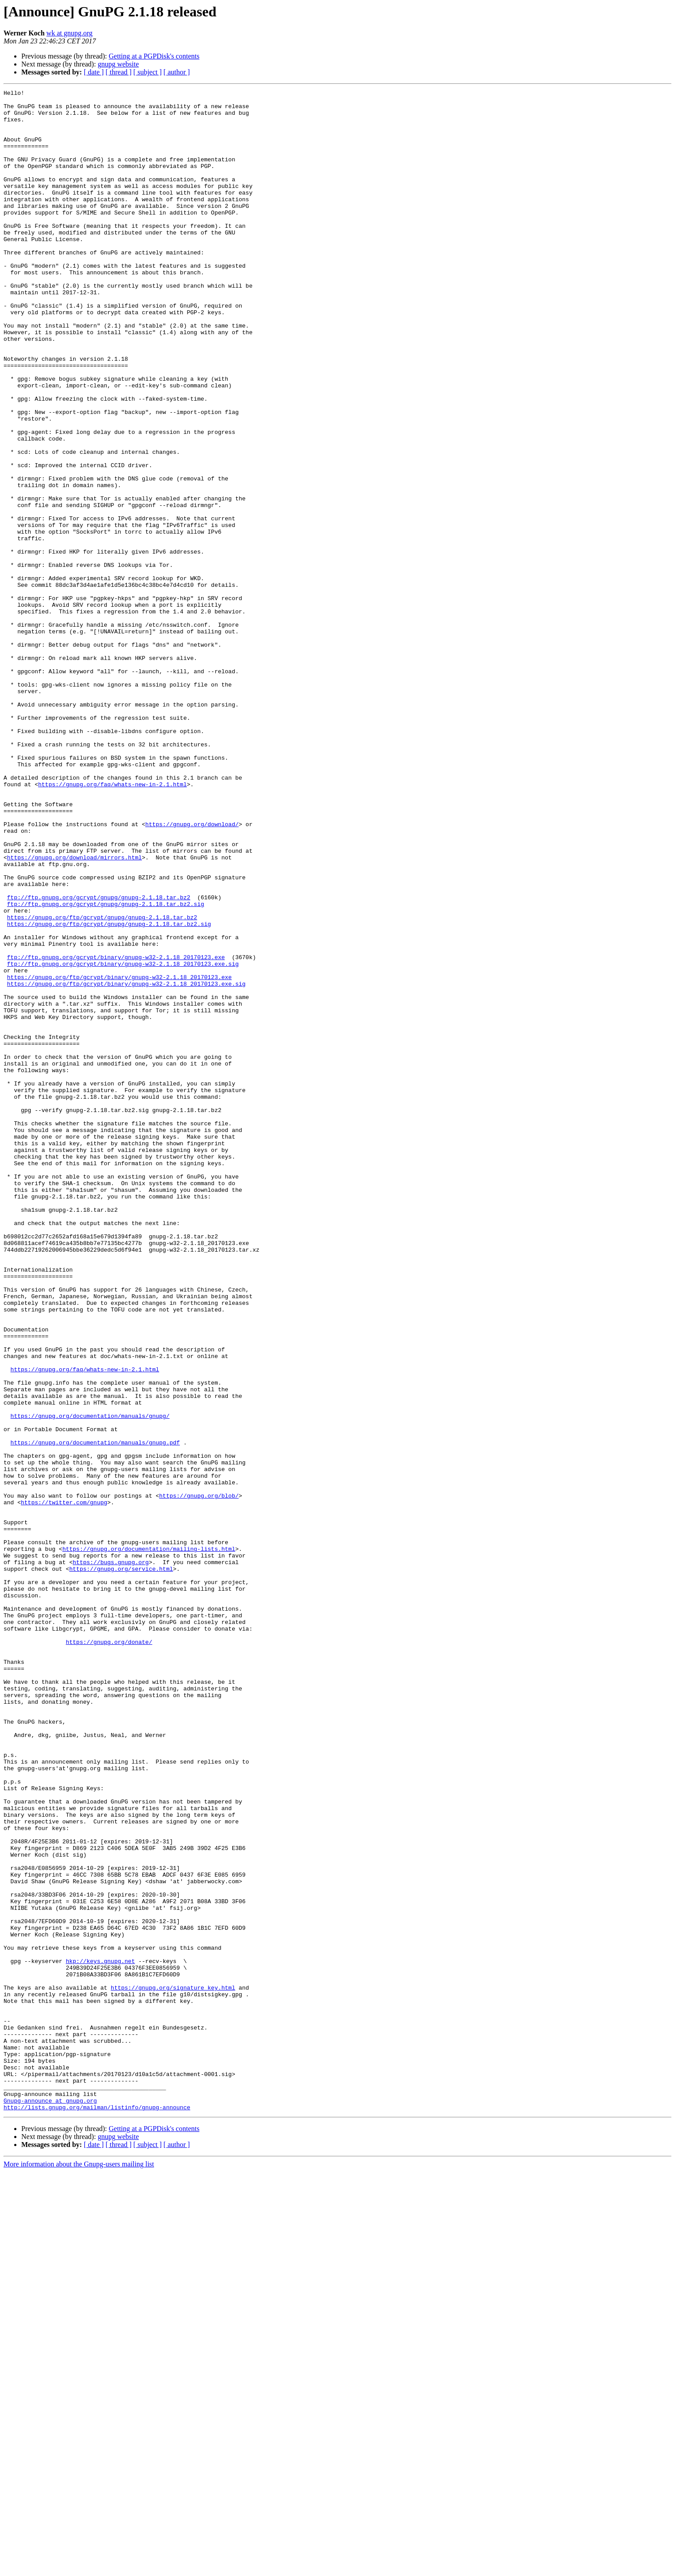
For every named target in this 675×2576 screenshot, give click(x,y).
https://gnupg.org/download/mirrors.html (74, 1011)
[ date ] (94, 72)
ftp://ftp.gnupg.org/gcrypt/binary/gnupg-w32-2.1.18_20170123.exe (116, 1131)
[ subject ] (147, 72)
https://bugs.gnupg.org (111, 1857)
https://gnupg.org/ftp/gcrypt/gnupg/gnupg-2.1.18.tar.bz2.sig (109, 1091)
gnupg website (118, 64)
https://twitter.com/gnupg (64, 1785)
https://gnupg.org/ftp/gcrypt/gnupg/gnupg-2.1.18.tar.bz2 (102, 1083)
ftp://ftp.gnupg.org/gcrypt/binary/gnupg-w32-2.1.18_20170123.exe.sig (123, 1139)
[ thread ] (118, 72)
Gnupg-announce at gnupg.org (50, 2503)
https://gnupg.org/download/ (192, 972)
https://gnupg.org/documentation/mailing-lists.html (148, 1841)
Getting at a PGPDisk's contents (154, 56)
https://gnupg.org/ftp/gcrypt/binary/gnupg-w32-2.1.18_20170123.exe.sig (126, 1163)
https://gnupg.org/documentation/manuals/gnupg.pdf (95, 1713)
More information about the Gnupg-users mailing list (79, 2568)
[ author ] (177, 72)
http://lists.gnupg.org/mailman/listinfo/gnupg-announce (97, 2511)
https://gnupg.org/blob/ (198, 1777)
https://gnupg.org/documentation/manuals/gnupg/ (90, 1682)
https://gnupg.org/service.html (121, 1865)
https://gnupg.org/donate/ (109, 1953)
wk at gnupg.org (70, 33)
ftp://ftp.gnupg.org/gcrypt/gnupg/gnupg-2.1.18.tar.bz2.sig (105, 1067)
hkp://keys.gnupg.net (100, 2336)
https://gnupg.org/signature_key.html (173, 2368)
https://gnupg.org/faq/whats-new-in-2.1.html (112, 924)
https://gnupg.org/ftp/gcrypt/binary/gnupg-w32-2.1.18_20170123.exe (119, 1155)
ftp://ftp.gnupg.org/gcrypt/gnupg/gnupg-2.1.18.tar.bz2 (98, 1059)
